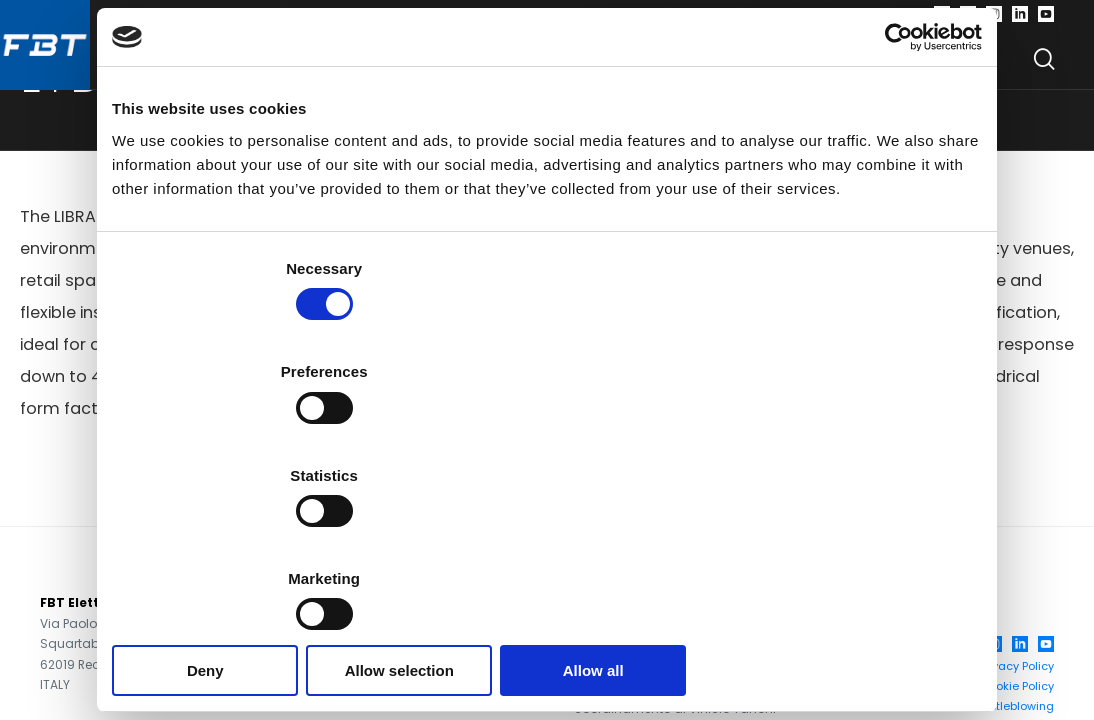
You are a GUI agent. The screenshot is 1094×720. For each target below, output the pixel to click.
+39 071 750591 (342, 616)
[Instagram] (994, 20)
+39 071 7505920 (352, 636)
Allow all (839, 555)
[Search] (1044, 70)
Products (289, 69)
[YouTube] (1046, 658)
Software (426, 69)
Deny (254, 555)
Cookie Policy (1017, 700)
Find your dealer (835, 69)
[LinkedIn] (1020, 658)
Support (685, 69)
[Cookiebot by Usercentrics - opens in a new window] (894, 153)
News (969, 69)
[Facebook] (942, 20)
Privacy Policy (1016, 680)
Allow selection (546, 555)
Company (559, 69)
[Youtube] (1046, 20)
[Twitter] (968, 20)
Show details (897, 495)
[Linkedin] (1020, 20)
